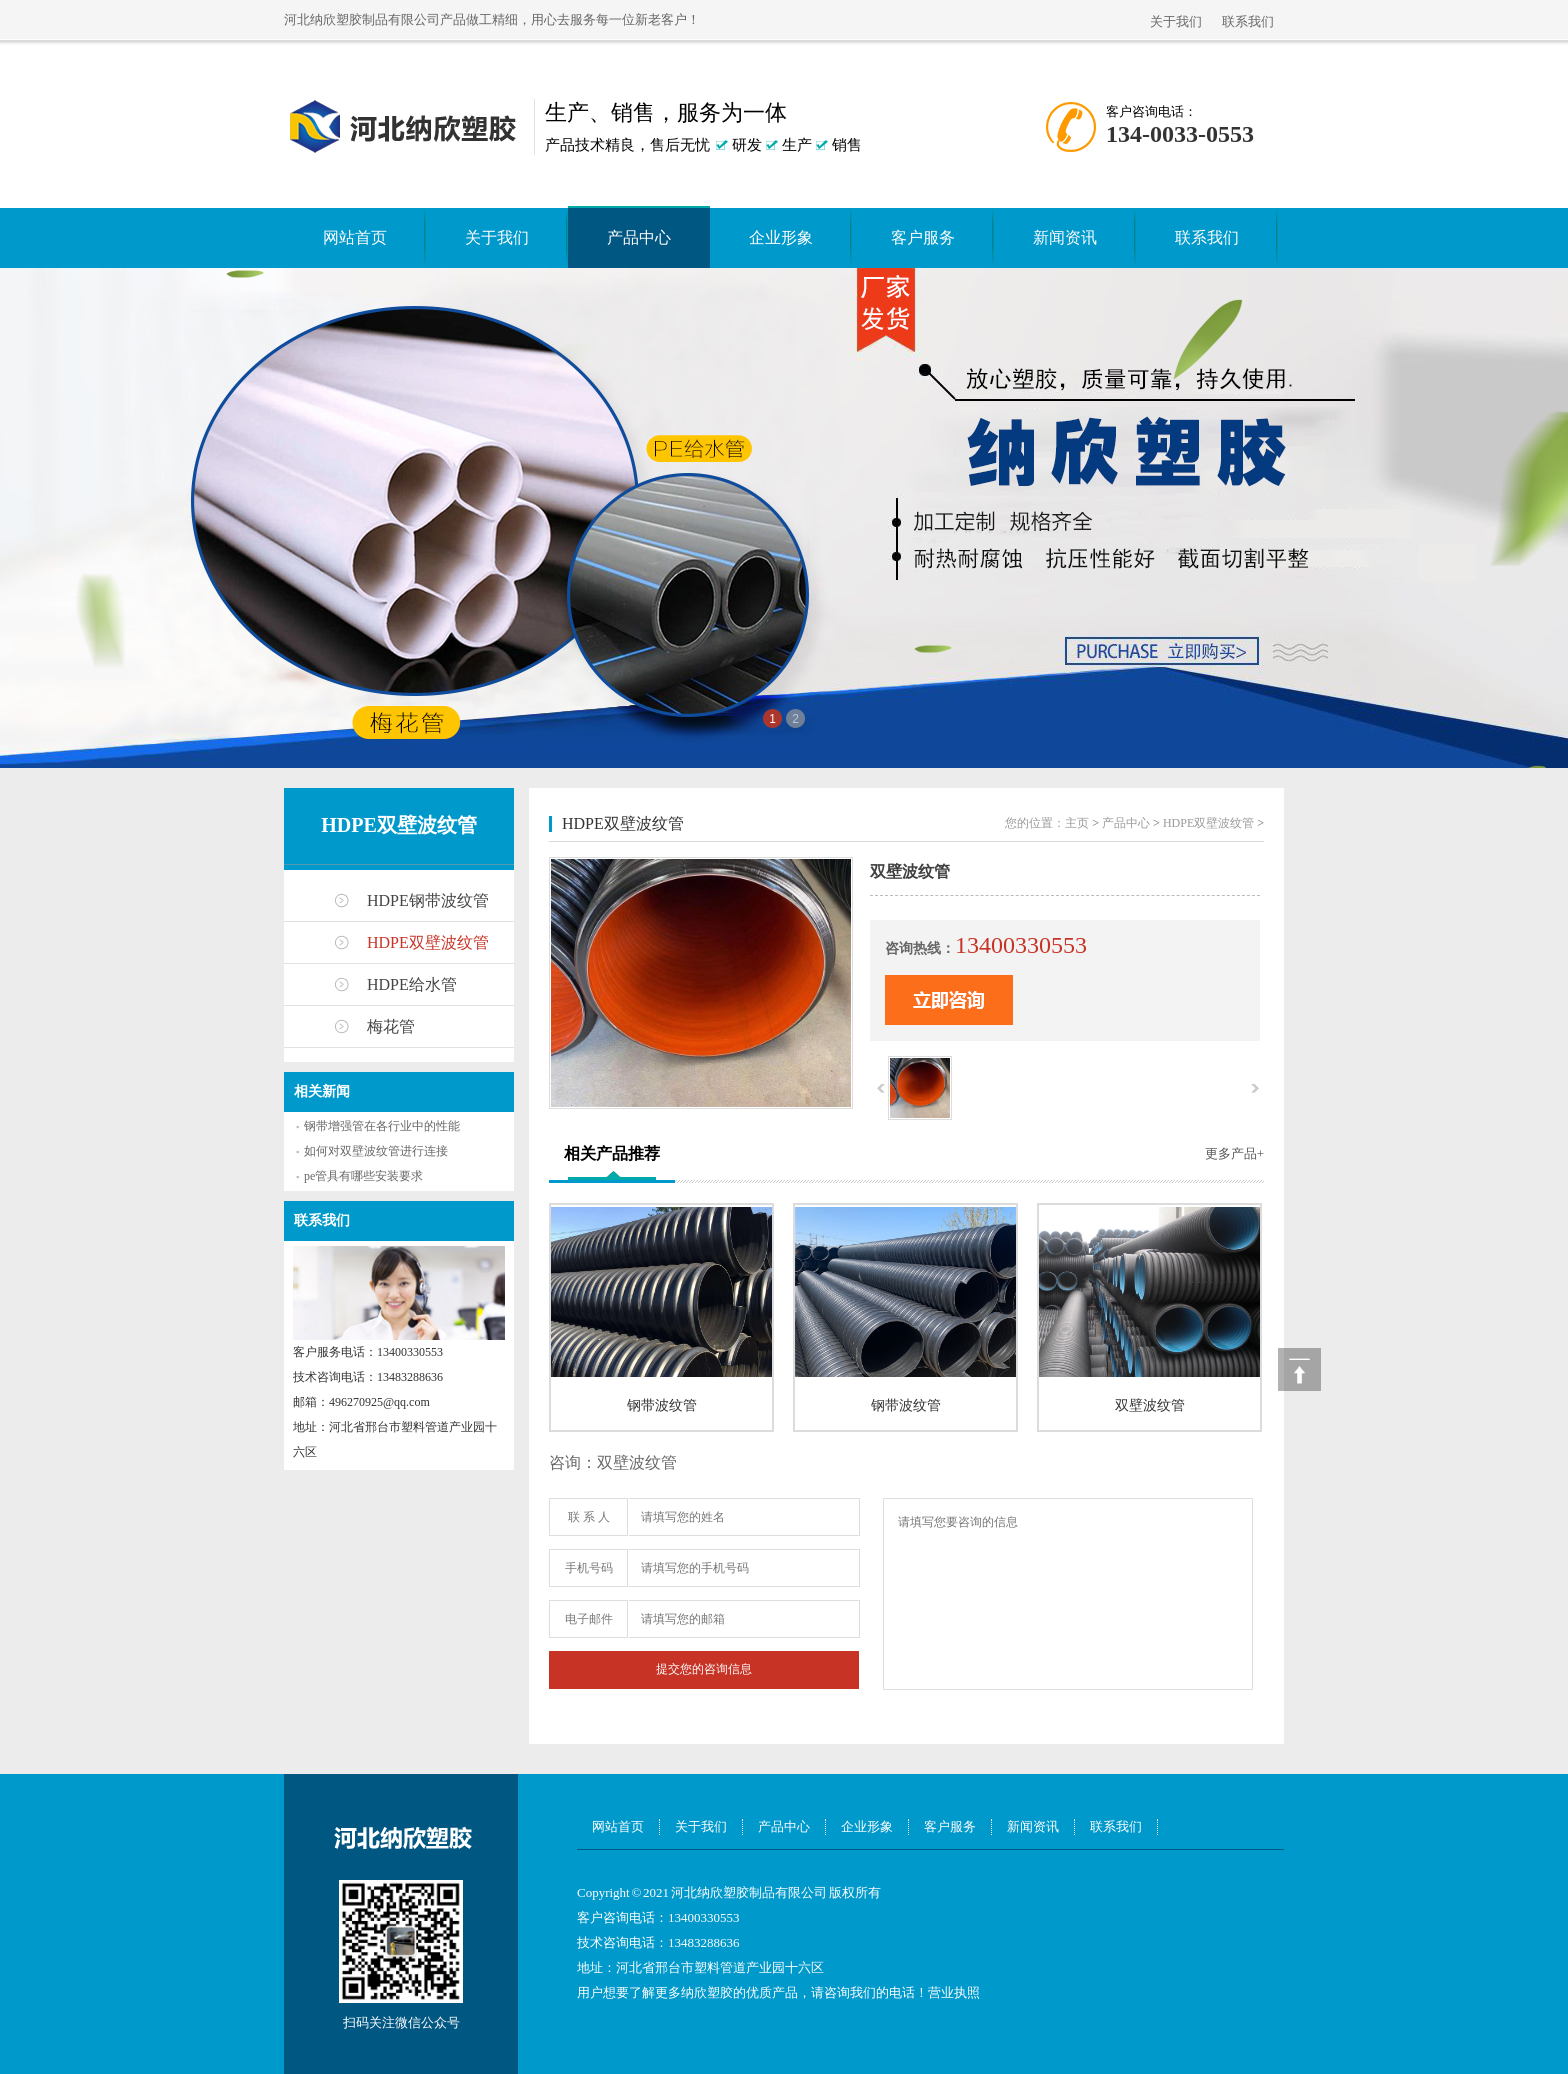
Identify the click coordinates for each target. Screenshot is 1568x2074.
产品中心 (639, 237)
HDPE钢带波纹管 (428, 900)
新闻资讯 (1065, 237)
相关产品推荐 (612, 1153)
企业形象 (781, 237)
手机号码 (589, 1568)
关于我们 (1176, 21)
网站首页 (355, 237)
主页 (1077, 823)
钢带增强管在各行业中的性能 (382, 1126)
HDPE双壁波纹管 (399, 825)
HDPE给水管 (412, 984)
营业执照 (954, 1992)
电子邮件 (589, 1619)
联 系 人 (589, 1517)
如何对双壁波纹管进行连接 (376, 1151)
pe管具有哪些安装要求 (363, 1176)
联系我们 (1248, 21)
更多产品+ (1234, 1153)
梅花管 (391, 1026)
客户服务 (923, 237)
